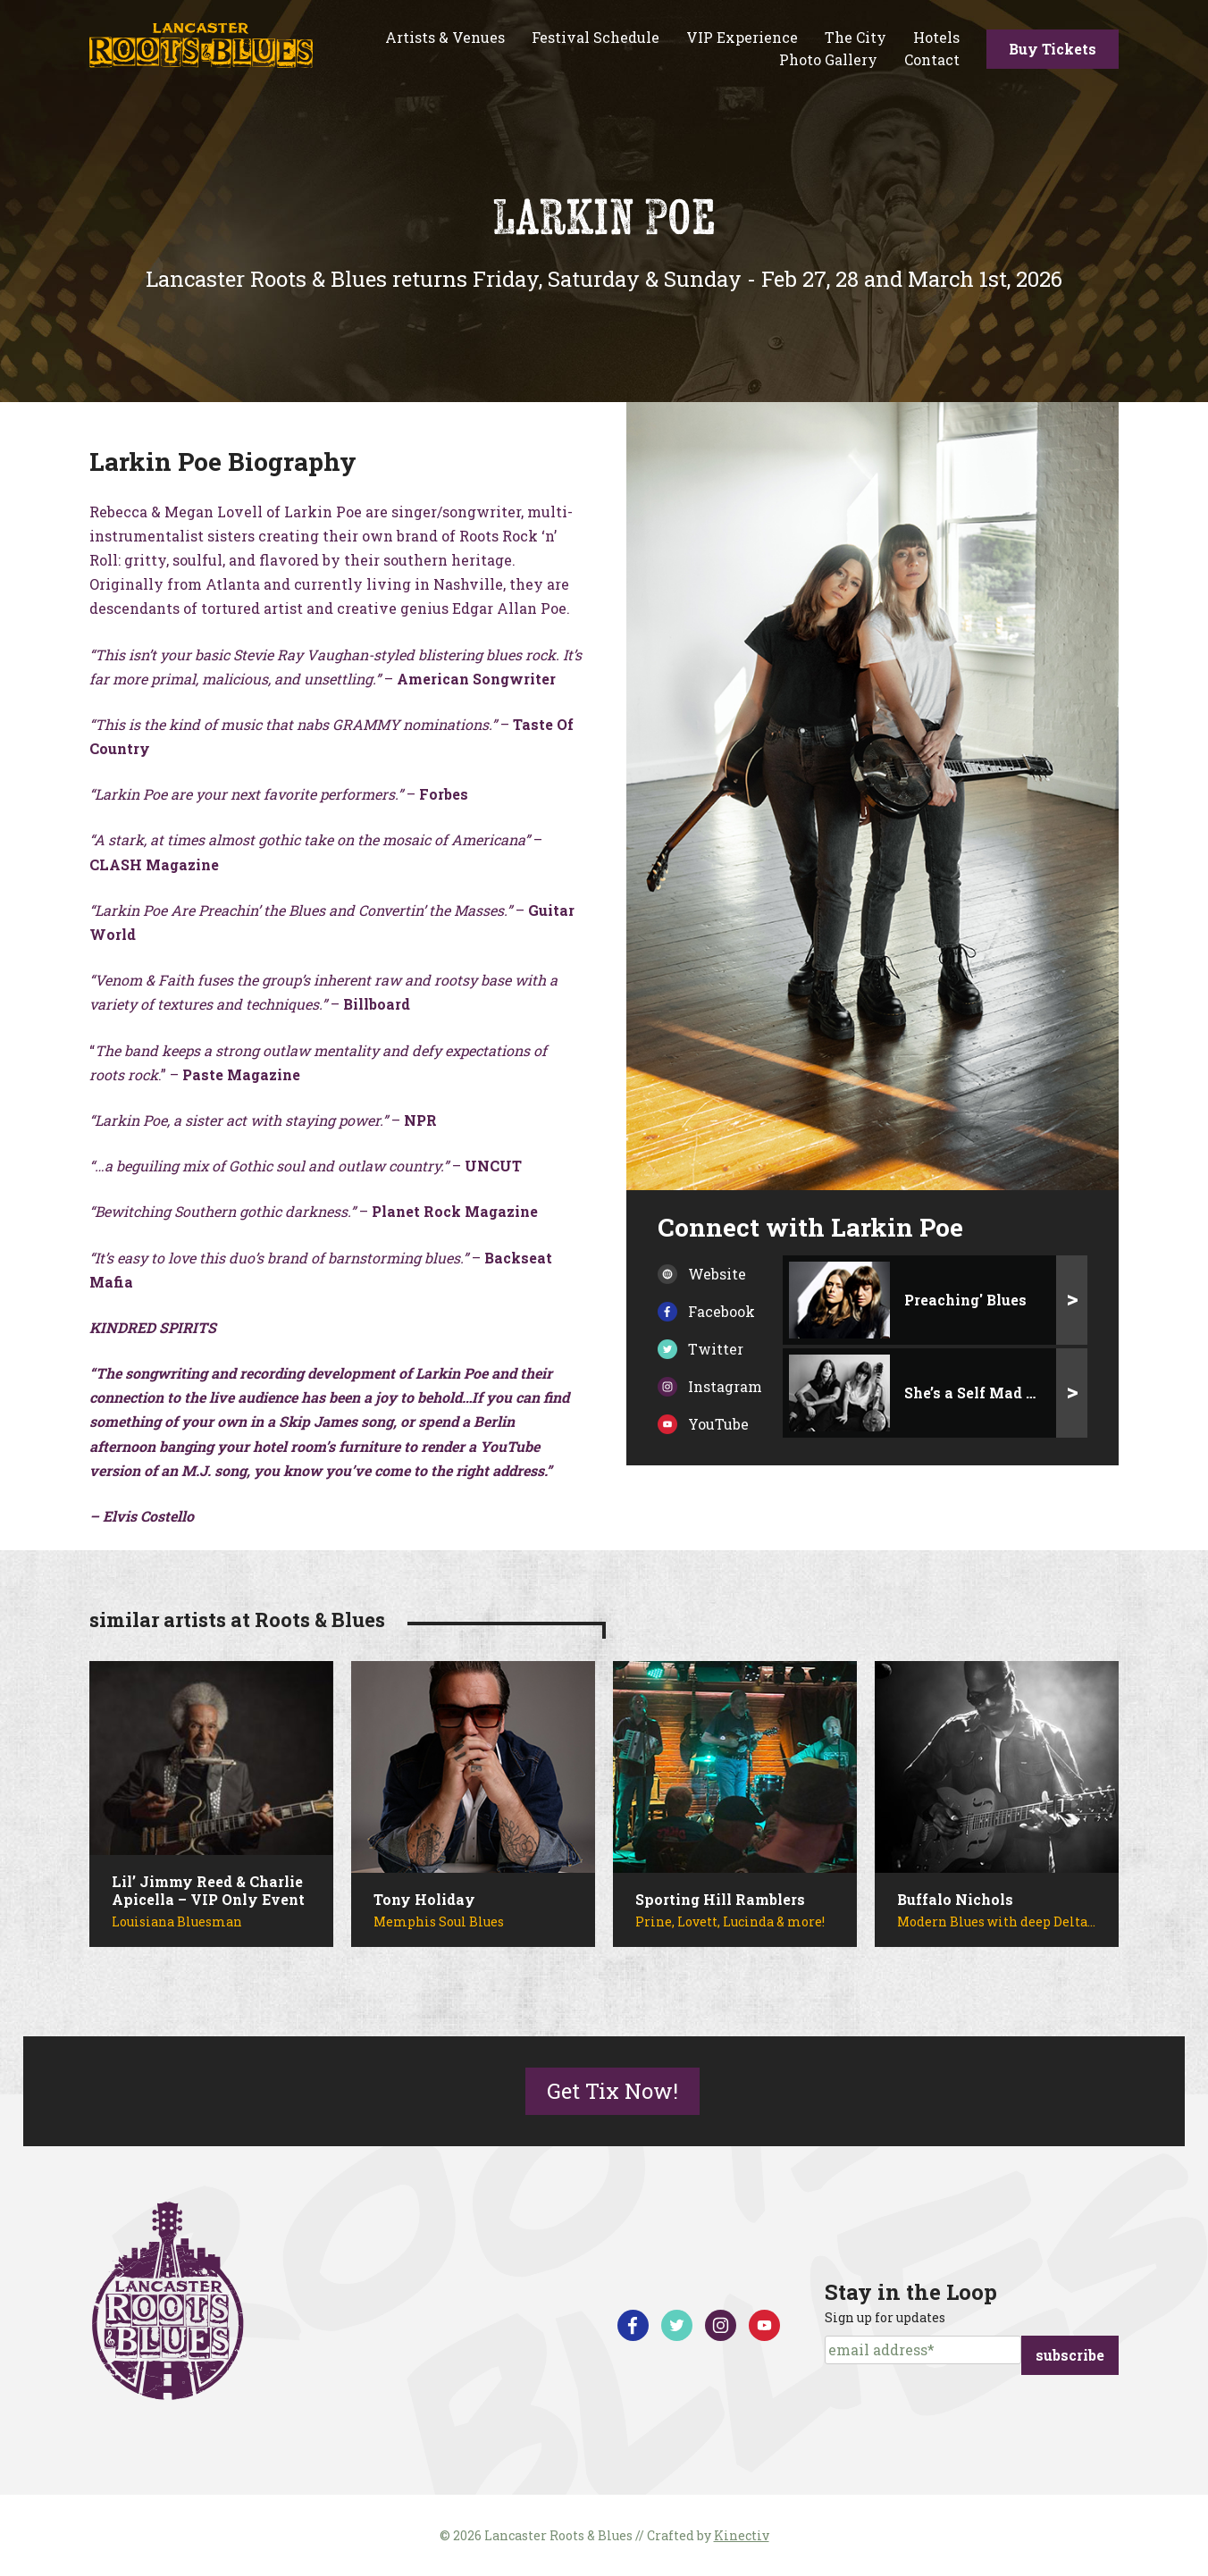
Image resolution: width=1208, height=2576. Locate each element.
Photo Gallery (828, 59)
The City (855, 37)
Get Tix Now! (612, 2091)
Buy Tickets (1052, 48)
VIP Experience (742, 37)
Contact (932, 59)
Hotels (936, 37)
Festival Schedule (595, 37)
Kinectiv (741, 2535)
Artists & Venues (445, 37)
